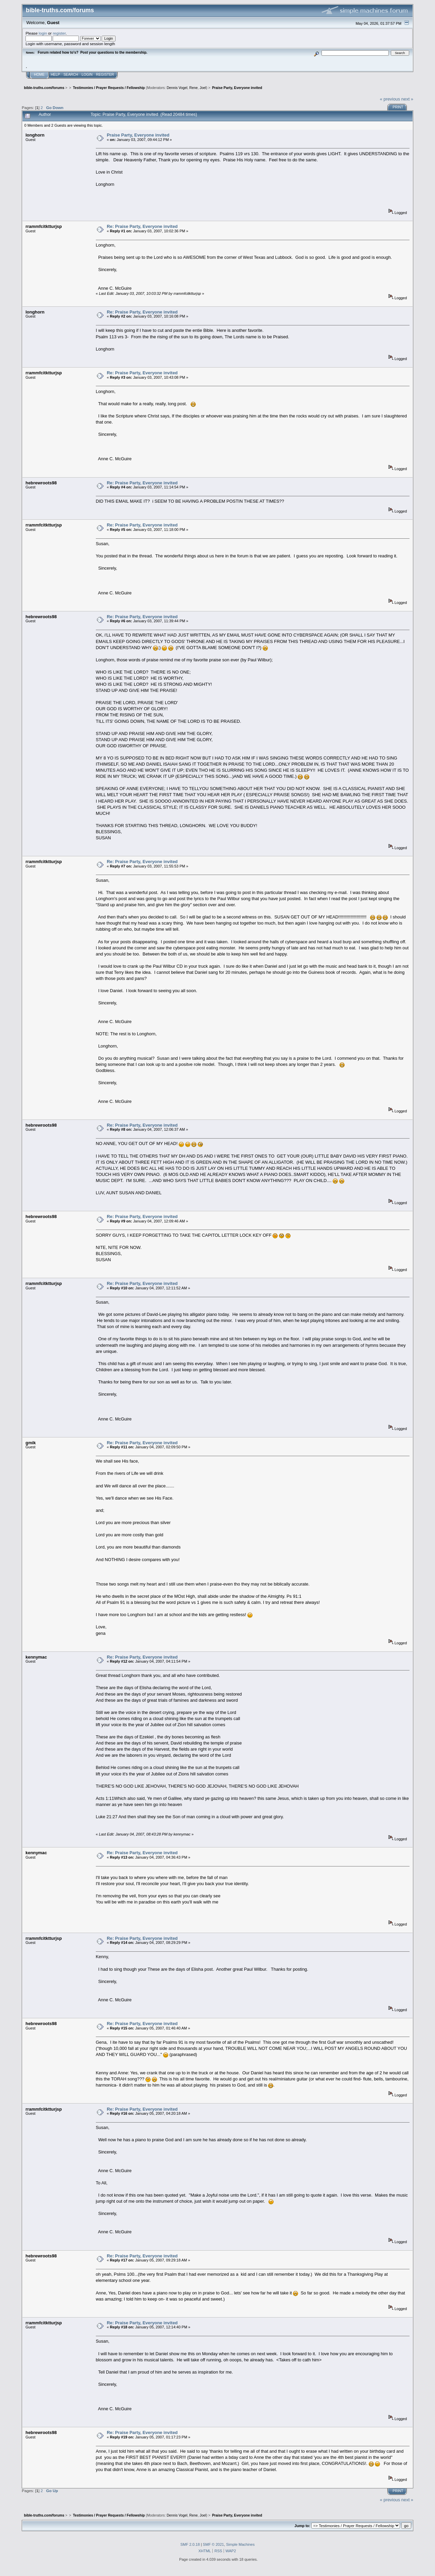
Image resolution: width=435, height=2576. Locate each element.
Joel (202, 88)
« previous (390, 99)
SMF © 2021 (213, 2544)
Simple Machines (240, 2544)
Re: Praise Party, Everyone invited (142, 226)
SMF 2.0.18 (190, 2544)
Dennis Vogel (177, 88)
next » (407, 99)
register (59, 33)
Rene (193, 88)
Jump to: (302, 2526)
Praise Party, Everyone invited (138, 135)
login (43, 33)
